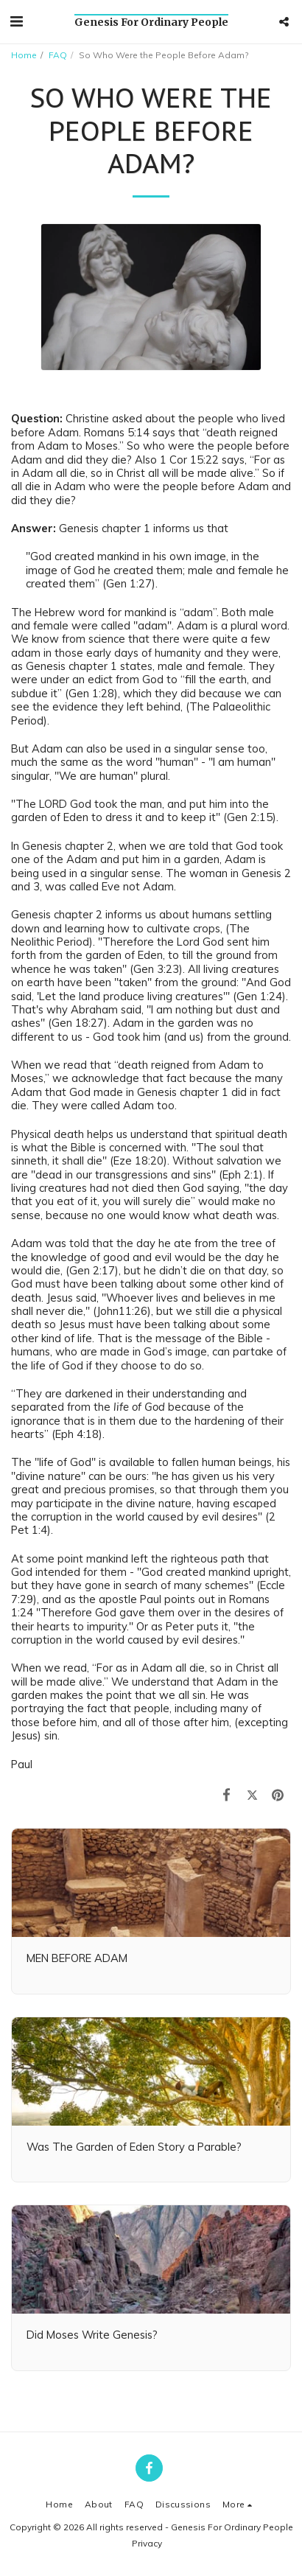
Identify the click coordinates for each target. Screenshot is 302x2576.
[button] (16, 21)
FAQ (58, 54)
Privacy (147, 2543)
